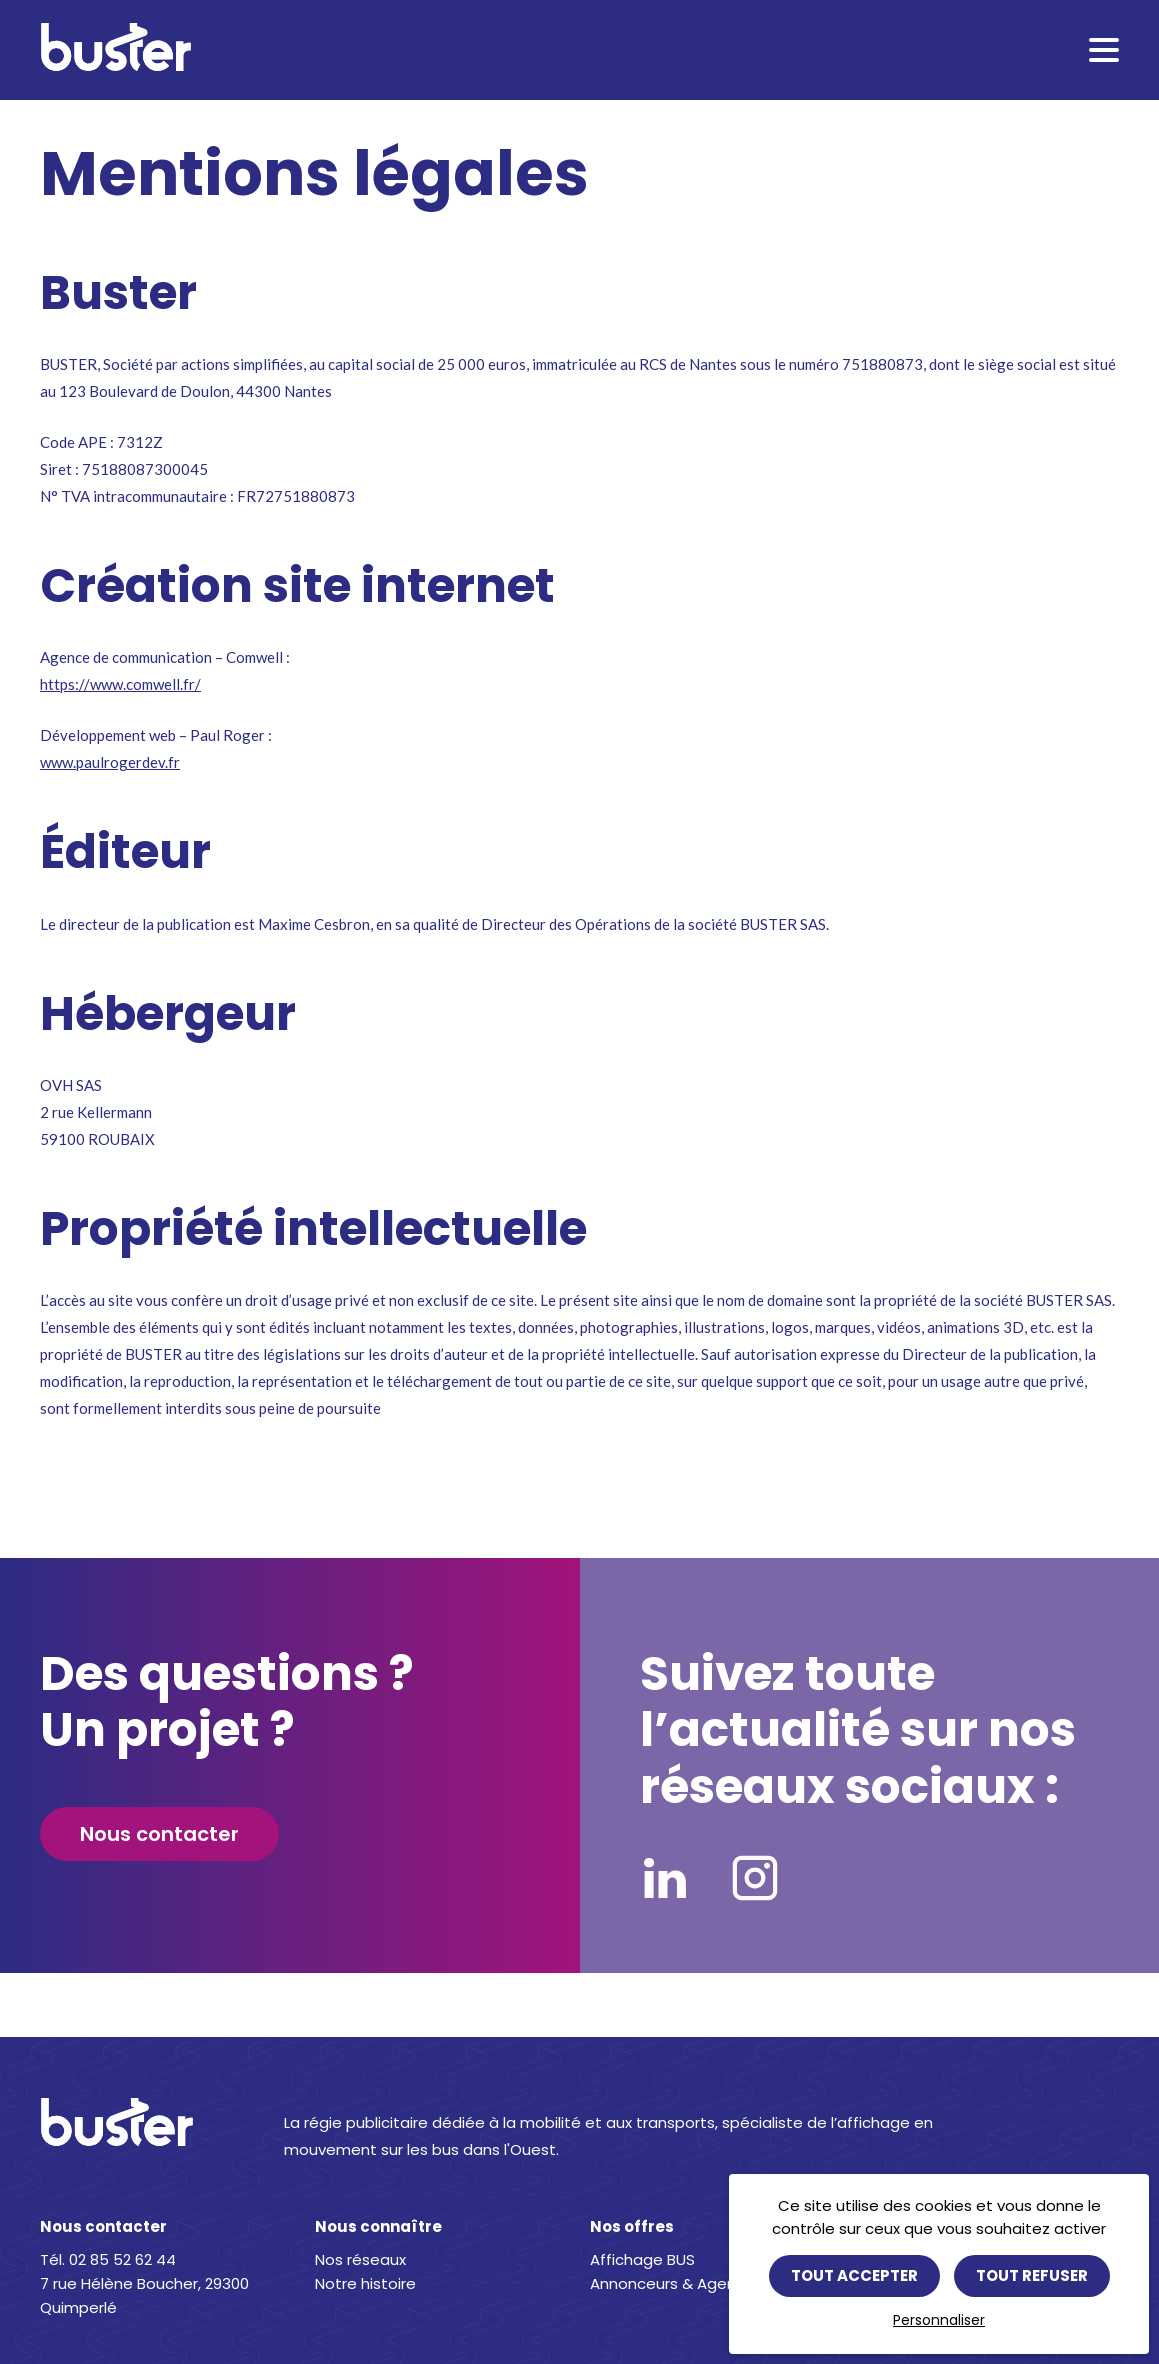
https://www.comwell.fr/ (120, 684)
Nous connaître (378, 2226)
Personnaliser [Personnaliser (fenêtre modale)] (939, 2320)
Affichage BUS (642, 2259)
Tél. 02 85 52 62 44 (108, 2259)
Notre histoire (365, 2283)
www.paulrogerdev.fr (110, 762)
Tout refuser (1032, 2275)
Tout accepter (854, 2275)
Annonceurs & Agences (676, 2283)
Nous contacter (159, 1834)
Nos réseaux (360, 2259)
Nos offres (632, 2226)
